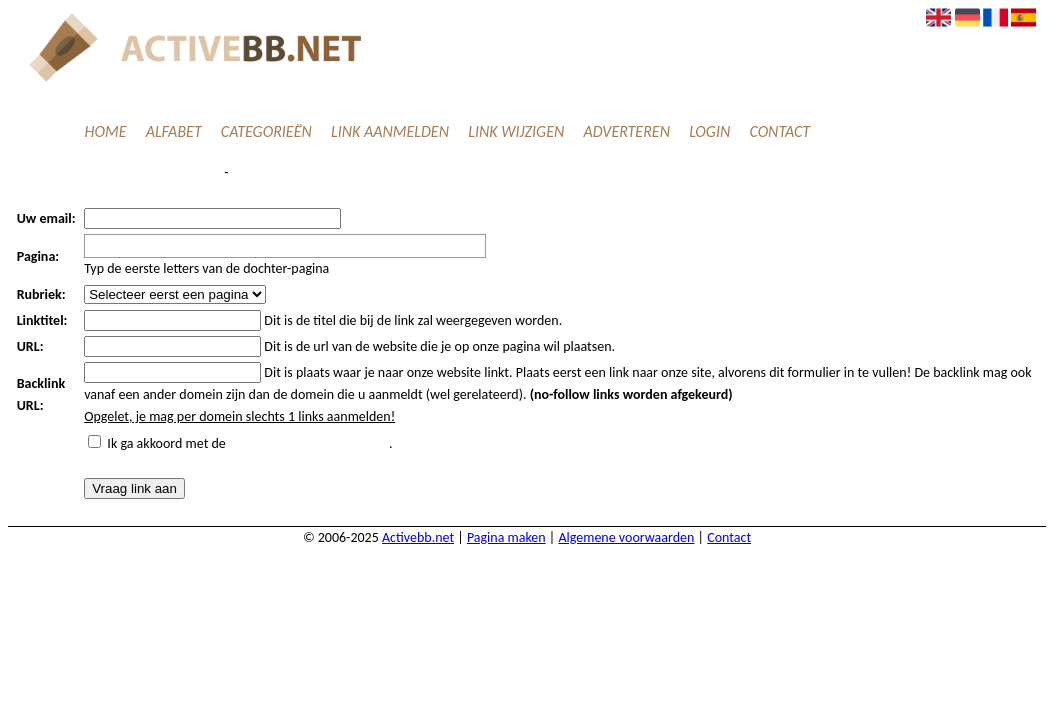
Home (106, 131)
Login (709, 131)
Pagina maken (506, 537)
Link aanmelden (390, 131)
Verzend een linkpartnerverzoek (117, 172)
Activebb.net (418, 537)
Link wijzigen (516, 131)
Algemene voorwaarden (626, 537)
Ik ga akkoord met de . (249, 443)
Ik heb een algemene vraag (320, 172)
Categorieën (266, 131)
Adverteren (626, 131)
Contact (779, 131)
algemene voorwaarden (309, 443)
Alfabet (174, 131)
